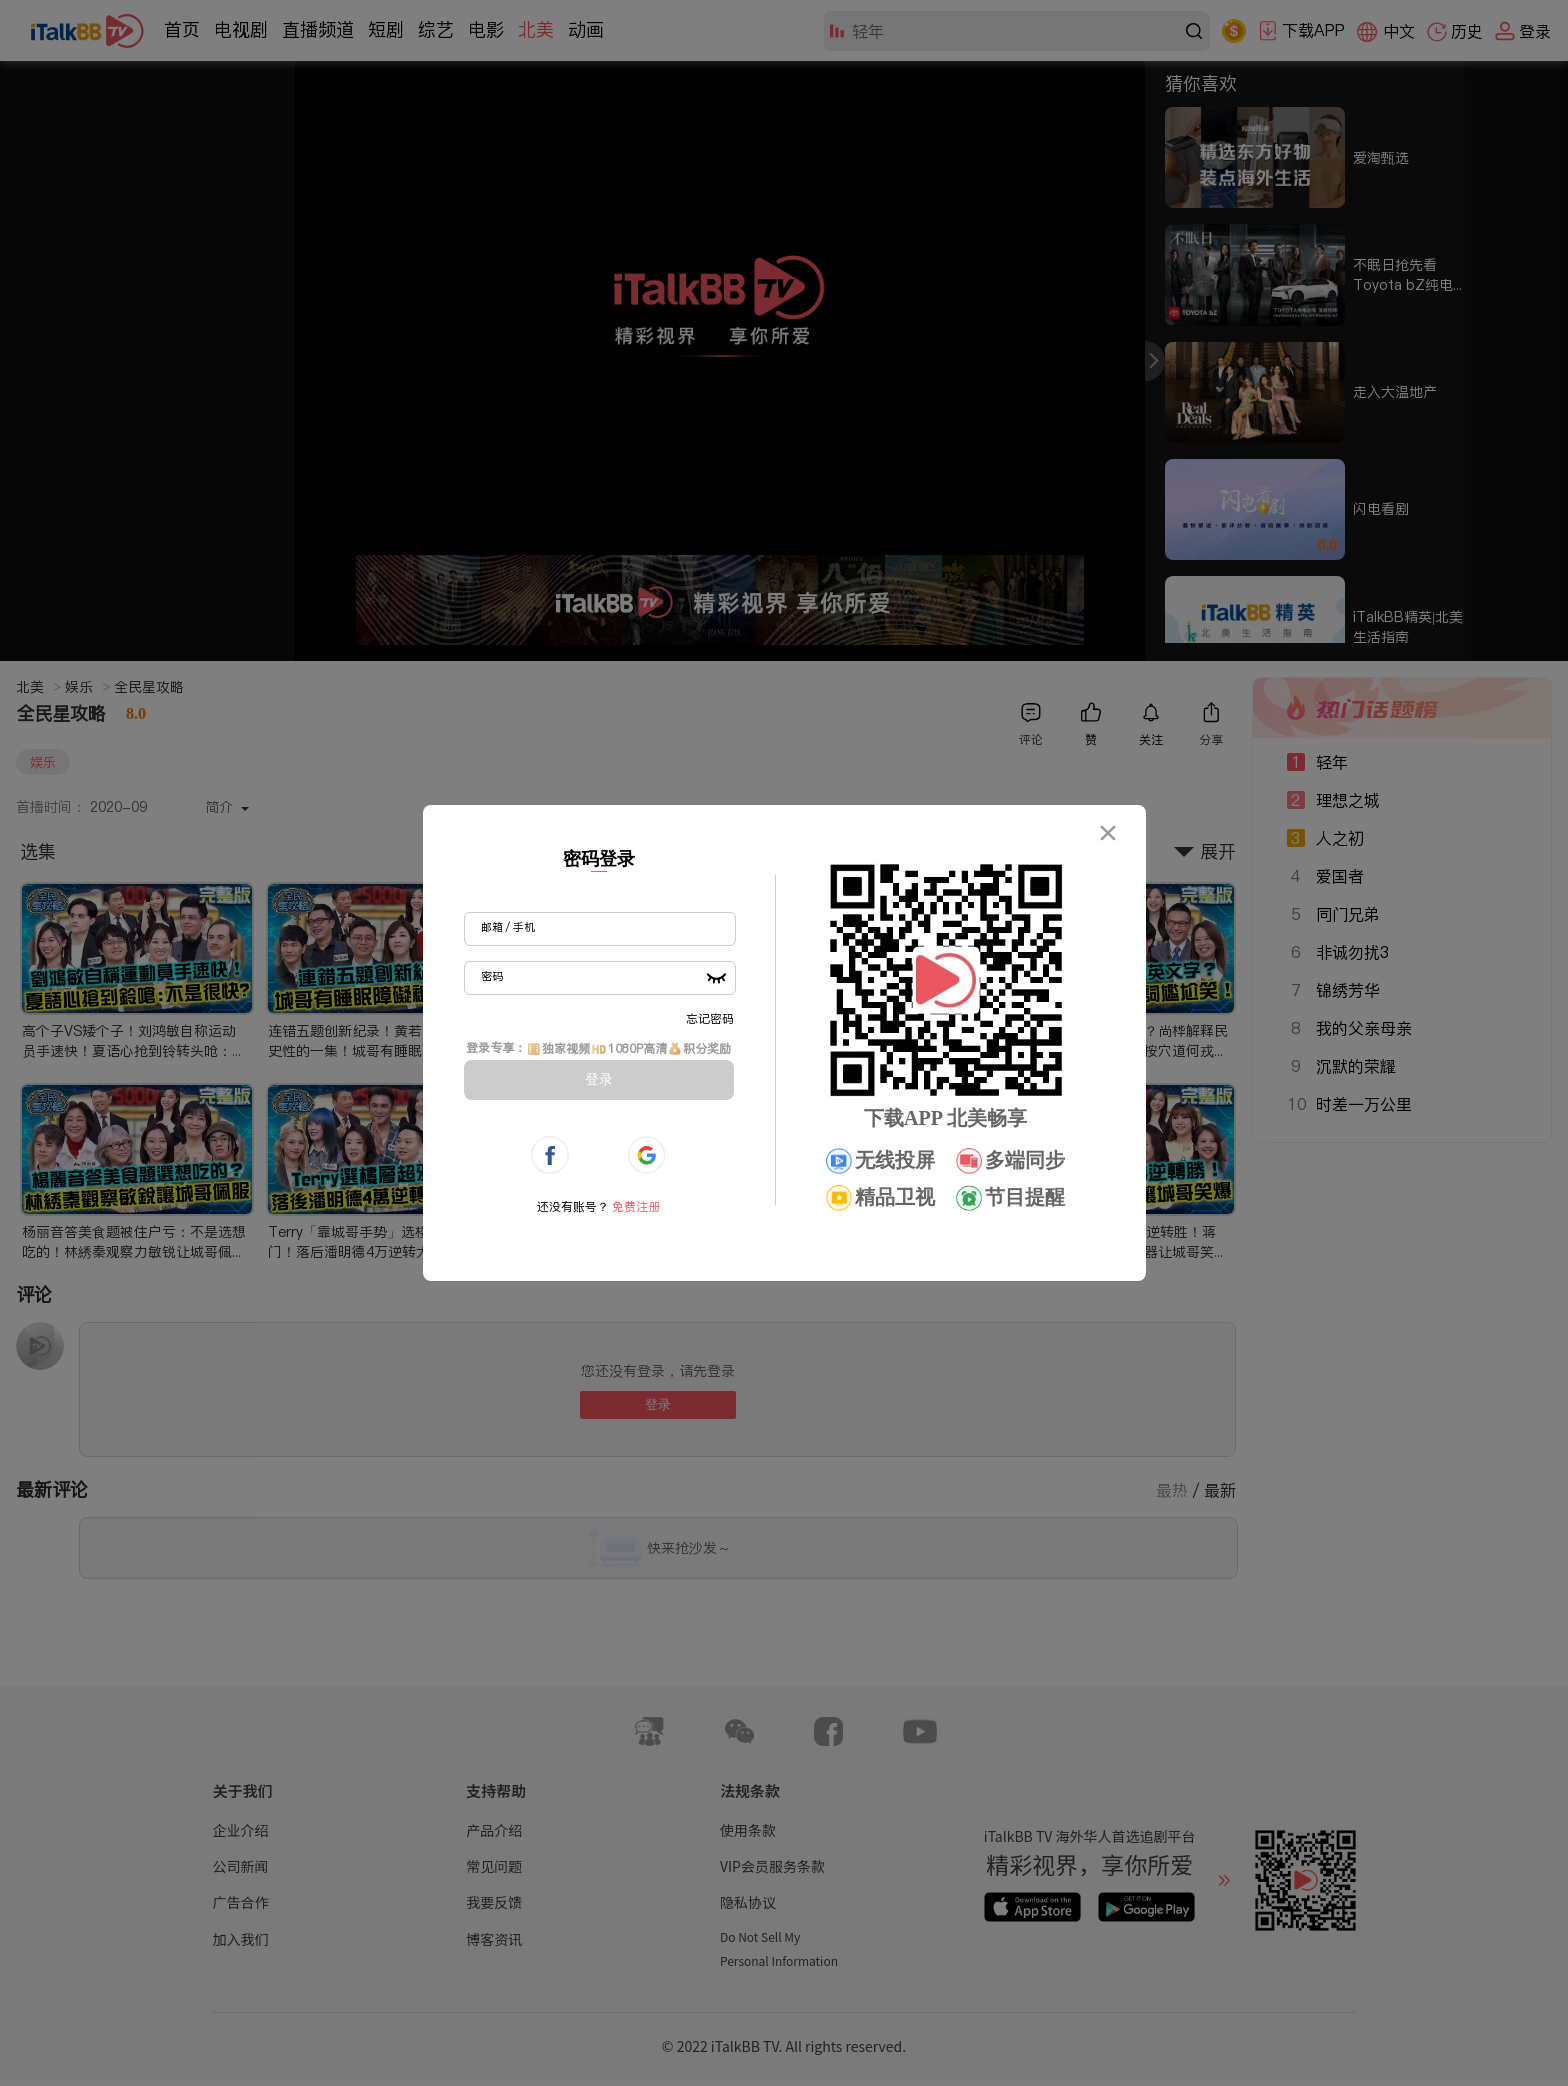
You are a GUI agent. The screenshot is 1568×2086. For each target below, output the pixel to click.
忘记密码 (710, 1018)
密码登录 (599, 859)
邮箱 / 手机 (508, 927)
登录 (599, 1079)
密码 (492, 976)
